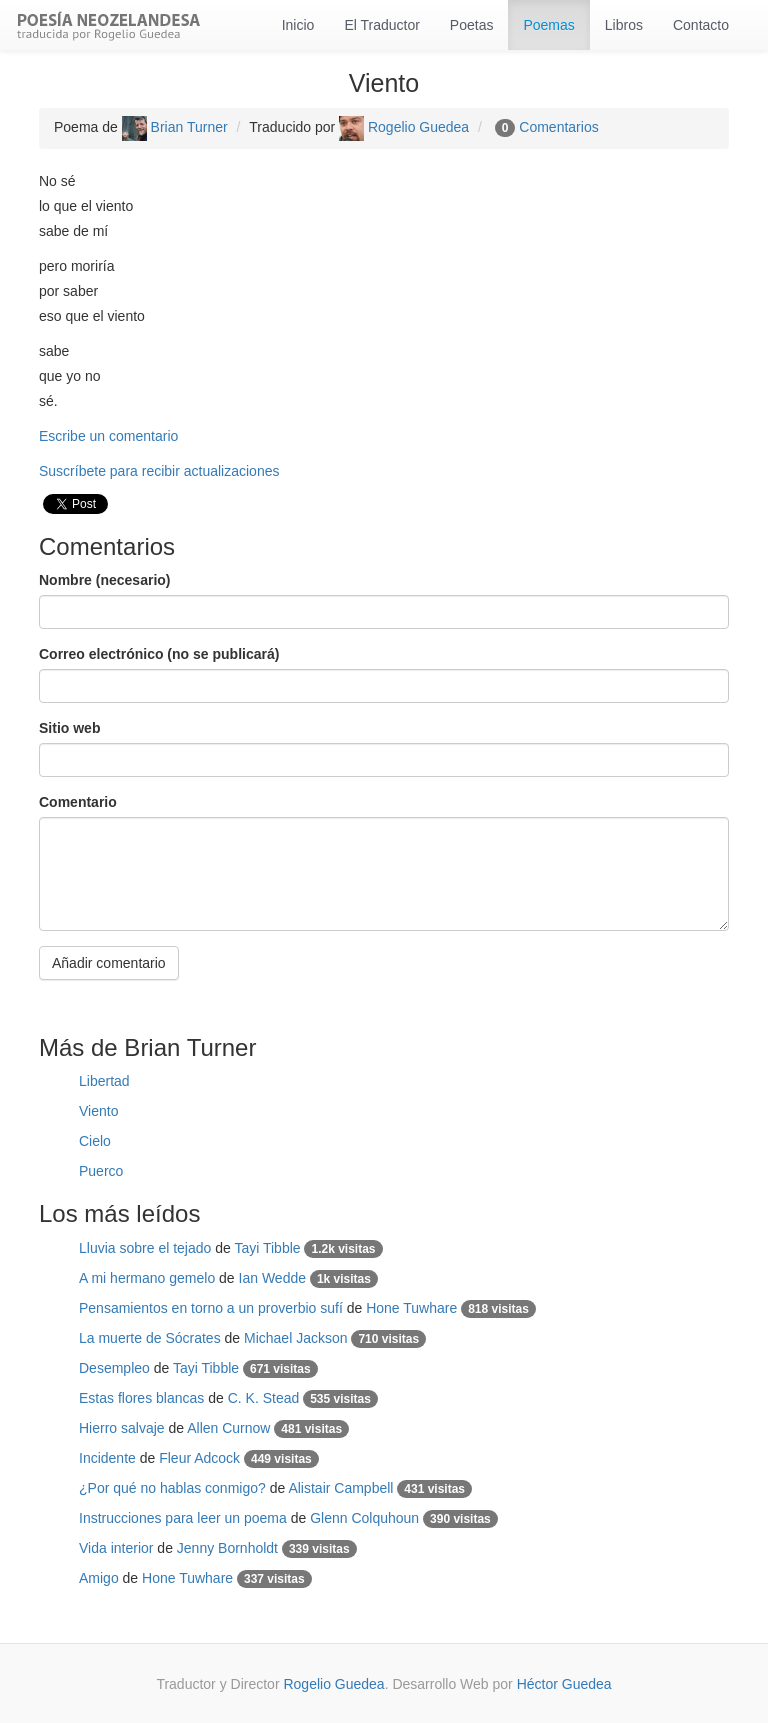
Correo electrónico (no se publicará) (159, 654)
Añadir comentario (109, 963)
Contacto (701, 25)
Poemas (548, 25)
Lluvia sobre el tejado (145, 1248)
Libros (624, 25)
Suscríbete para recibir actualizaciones (159, 471)
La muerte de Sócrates (150, 1338)
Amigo (99, 1578)
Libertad (104, 1081)
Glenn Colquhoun (364, 1518)
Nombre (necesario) (104, 580)
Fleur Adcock (199, 1458)
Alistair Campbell (340, 1488)
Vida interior (116, 1548)
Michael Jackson (296, 1338)
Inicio (298, 25)
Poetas (472, 25)
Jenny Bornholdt (227, 1548)
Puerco (101, 1171)
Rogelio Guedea (404, 127)
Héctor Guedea (564, 1684)
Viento (98, 1111)
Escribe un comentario (108, 436)
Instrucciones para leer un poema (183, 1518)
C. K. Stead (264, 1398)
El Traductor (381, 25)
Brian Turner (175, 127)
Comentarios (558, 127)
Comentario (78, 802)
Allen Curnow (228, 1428)
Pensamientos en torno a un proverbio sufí (211, 1308)
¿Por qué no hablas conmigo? (172, 1488)
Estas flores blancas (141, 1398)
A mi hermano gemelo (147, 1278)
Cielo (95, 1141)
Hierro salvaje (122, 1428)
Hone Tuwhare (411, 1308)
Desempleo (114, 1368)
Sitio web (69, 728)
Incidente (107, 1458)
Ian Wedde (272, 1278)
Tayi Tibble (267, 1248)
